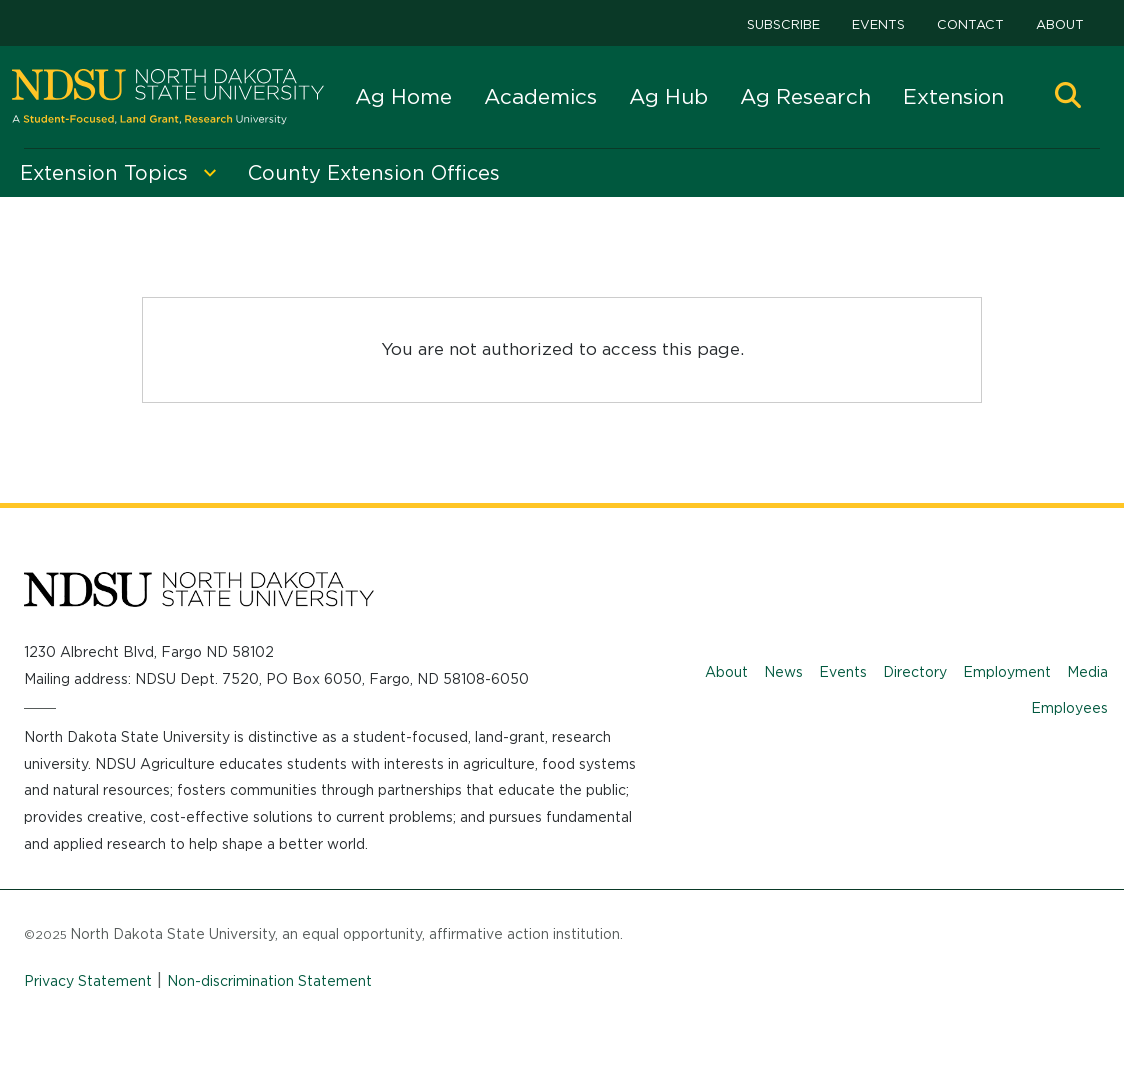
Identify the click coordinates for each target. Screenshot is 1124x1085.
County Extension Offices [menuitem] (374, 173)
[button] (1068, 97)
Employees (1069, 708)
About (1060, 24)
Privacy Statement (88, 981)
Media (1087, 672)
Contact (970, 24)
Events (878, 24)
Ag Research (805, 96)
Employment (1007, 672)
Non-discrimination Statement (269, 981)
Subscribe (783, 24)
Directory (915, 672)
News (783, 672)
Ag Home (403, 96)
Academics (540, 96)
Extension (953, 96)
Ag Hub (668, 96)
